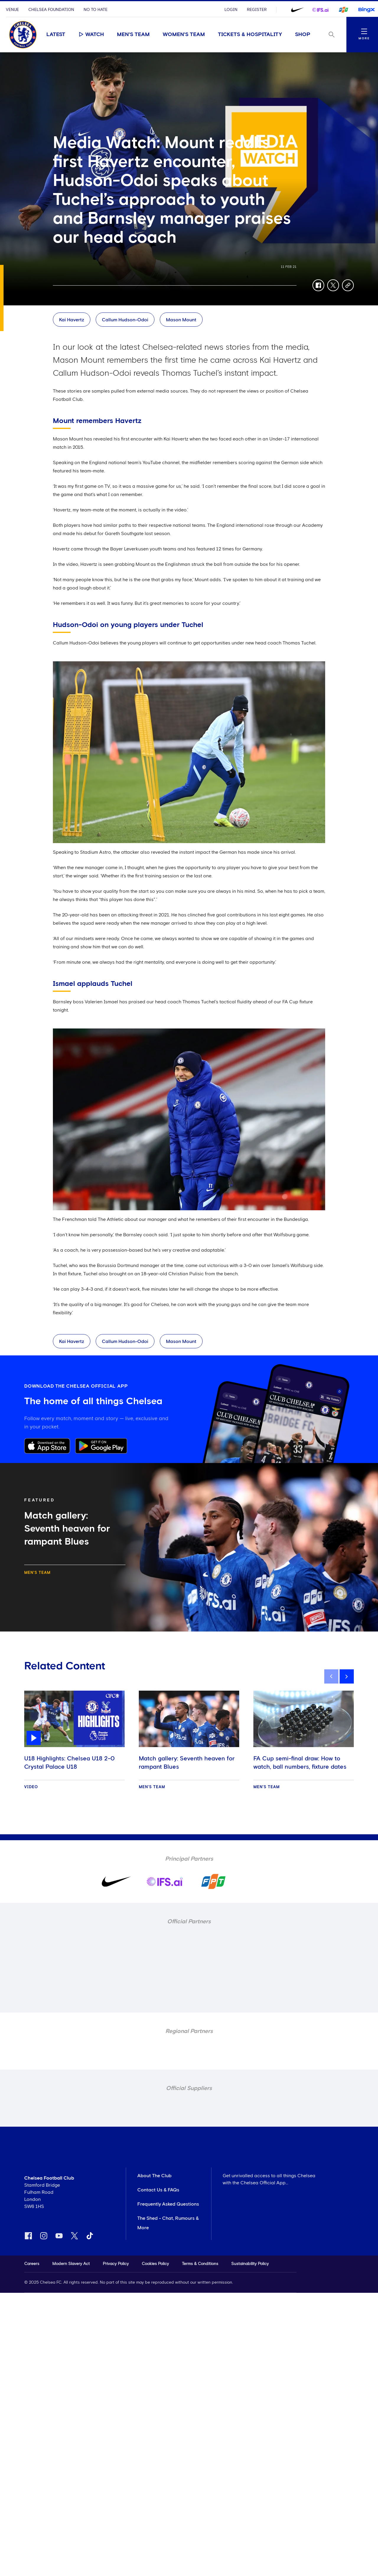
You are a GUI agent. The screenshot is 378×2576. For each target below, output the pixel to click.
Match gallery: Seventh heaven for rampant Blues (186, 1763)
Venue (12, 10)
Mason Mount (181, 319)
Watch (91, 34)
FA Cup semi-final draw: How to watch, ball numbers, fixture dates (299, 1763)
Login (230, 10)
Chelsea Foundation (51, 10)
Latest (55, 34)
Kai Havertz (71, 319)
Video (31, 1787)
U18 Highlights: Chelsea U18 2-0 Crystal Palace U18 (69, 1763)
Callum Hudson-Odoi (125, 319)
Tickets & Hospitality (250, 34)
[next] (347, 1676)
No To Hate (95, 10)
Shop (302, 34)
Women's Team (184, 34)
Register (257, 10)
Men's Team (133, 34)
